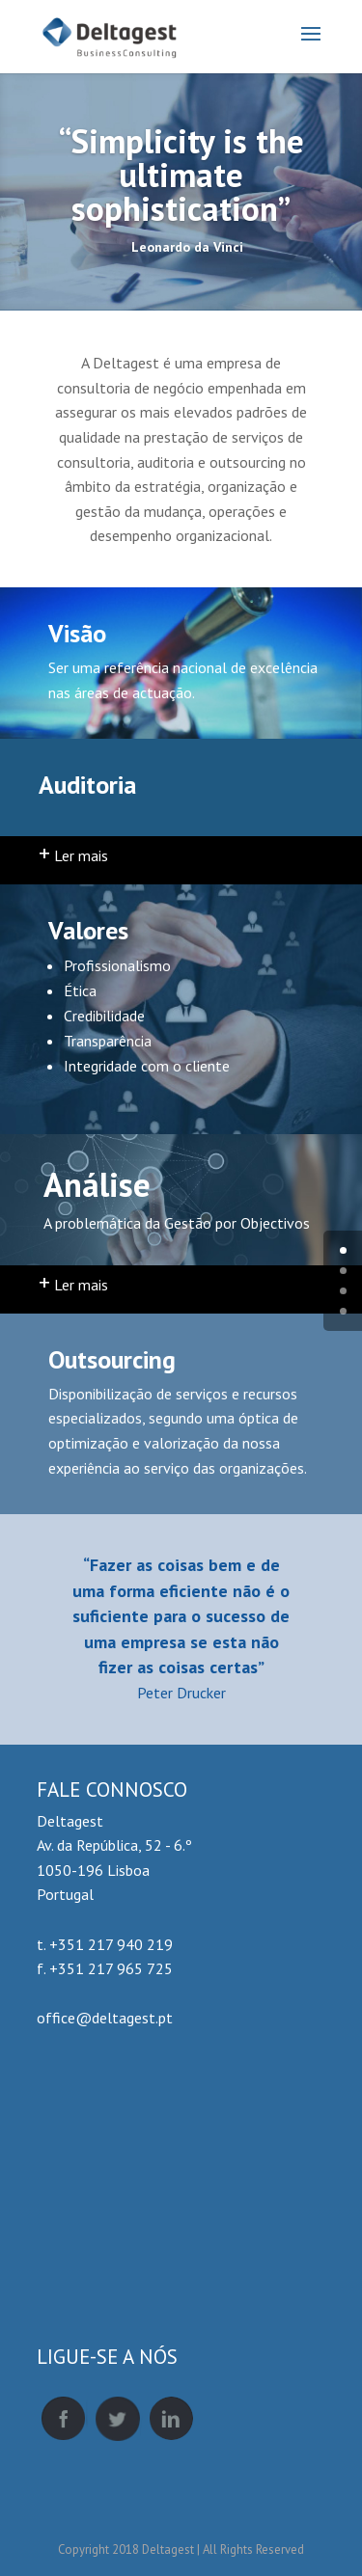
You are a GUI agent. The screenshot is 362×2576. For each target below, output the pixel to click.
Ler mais (73, 855)
